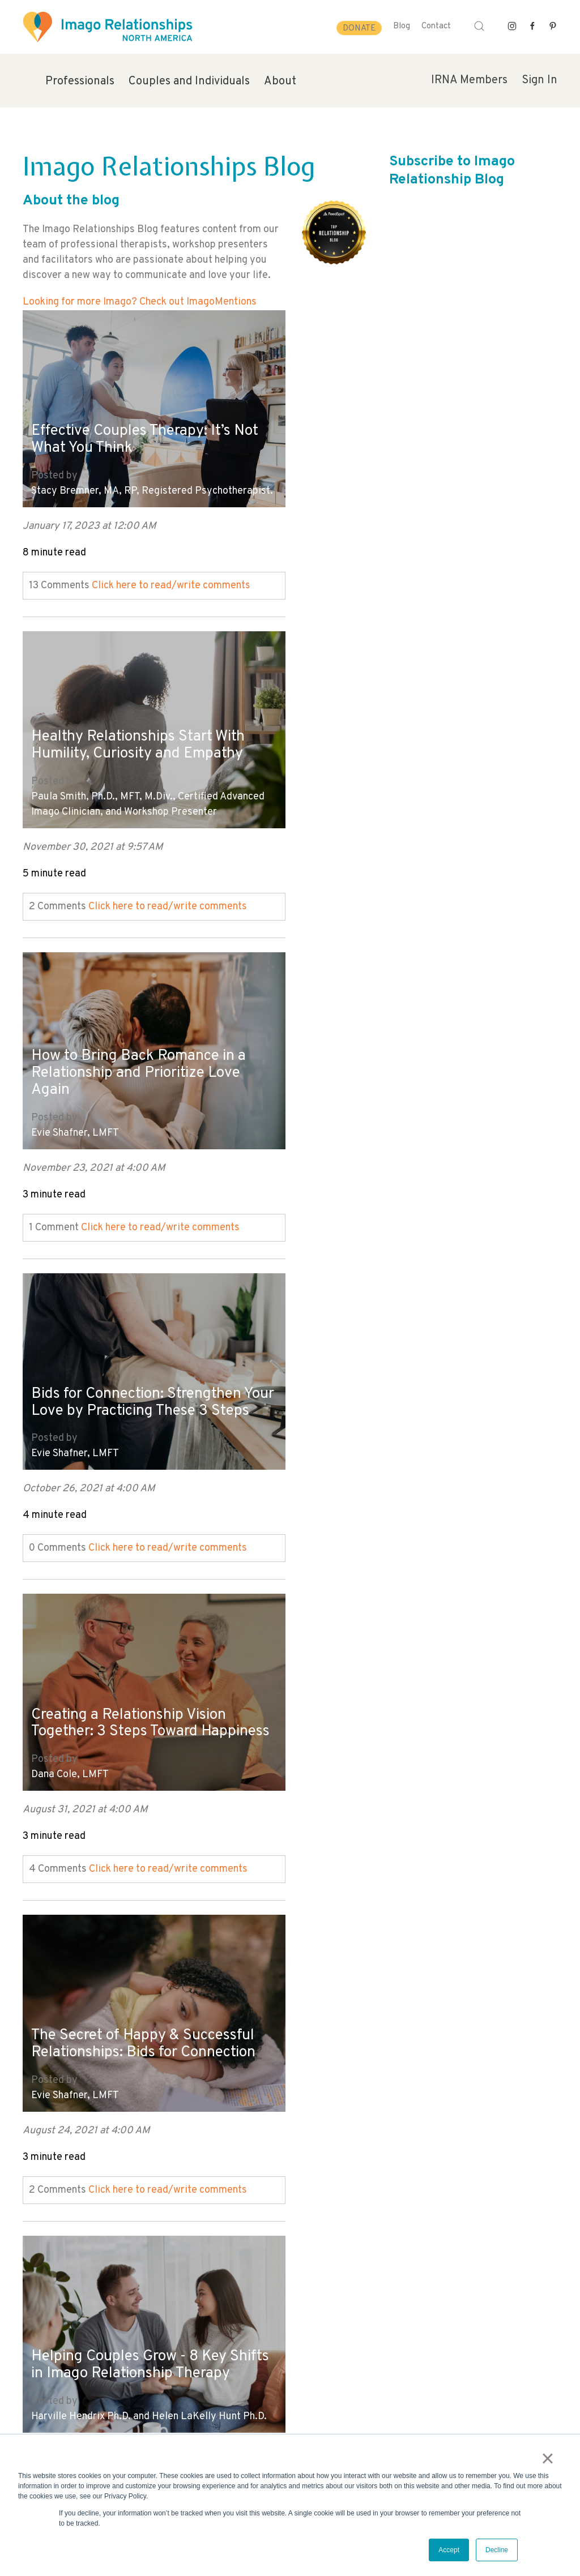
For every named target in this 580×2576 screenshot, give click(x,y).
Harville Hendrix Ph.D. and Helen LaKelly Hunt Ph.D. (149, 1427)
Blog (401, 26)
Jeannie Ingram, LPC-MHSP (361, 1741)
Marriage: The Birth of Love (393, 2013)
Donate (359, 28)
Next (33, 2219)
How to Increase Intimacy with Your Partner (136, 2004)
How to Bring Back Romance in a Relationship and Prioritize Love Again (146, 738)
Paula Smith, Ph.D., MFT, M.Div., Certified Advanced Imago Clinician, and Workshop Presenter (415, 477)
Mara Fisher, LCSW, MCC (86, 2056)
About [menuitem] (280, 81)
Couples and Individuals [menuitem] (189, 81)
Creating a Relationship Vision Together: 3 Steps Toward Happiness (134, 1052)
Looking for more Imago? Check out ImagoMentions (140, 302)
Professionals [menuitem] (79, 81)
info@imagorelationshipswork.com (85, 2395)
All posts (43, 2204)
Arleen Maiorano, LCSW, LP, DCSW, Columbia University (399, 1420)
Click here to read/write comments (171, 578)
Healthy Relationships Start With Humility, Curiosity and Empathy (411, 417)
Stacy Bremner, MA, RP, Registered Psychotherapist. (112, 477)
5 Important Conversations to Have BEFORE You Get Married (139, 1690)
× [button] (549, 2460)
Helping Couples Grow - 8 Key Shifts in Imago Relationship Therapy (135, 1367)
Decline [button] (496, 2550)
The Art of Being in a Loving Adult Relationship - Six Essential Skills (416, 1360)
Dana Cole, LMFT (70, 1113)
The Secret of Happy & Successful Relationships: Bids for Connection (416, 1052)
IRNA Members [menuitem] (469, 80)
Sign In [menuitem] (539, 80)
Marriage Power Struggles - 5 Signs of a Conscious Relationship (415, 1690)
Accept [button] (448, 2550)
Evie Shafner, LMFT (75, 799)
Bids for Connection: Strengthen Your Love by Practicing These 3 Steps (410, 738)
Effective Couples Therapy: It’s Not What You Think (136, 417)
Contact (436, 26)
